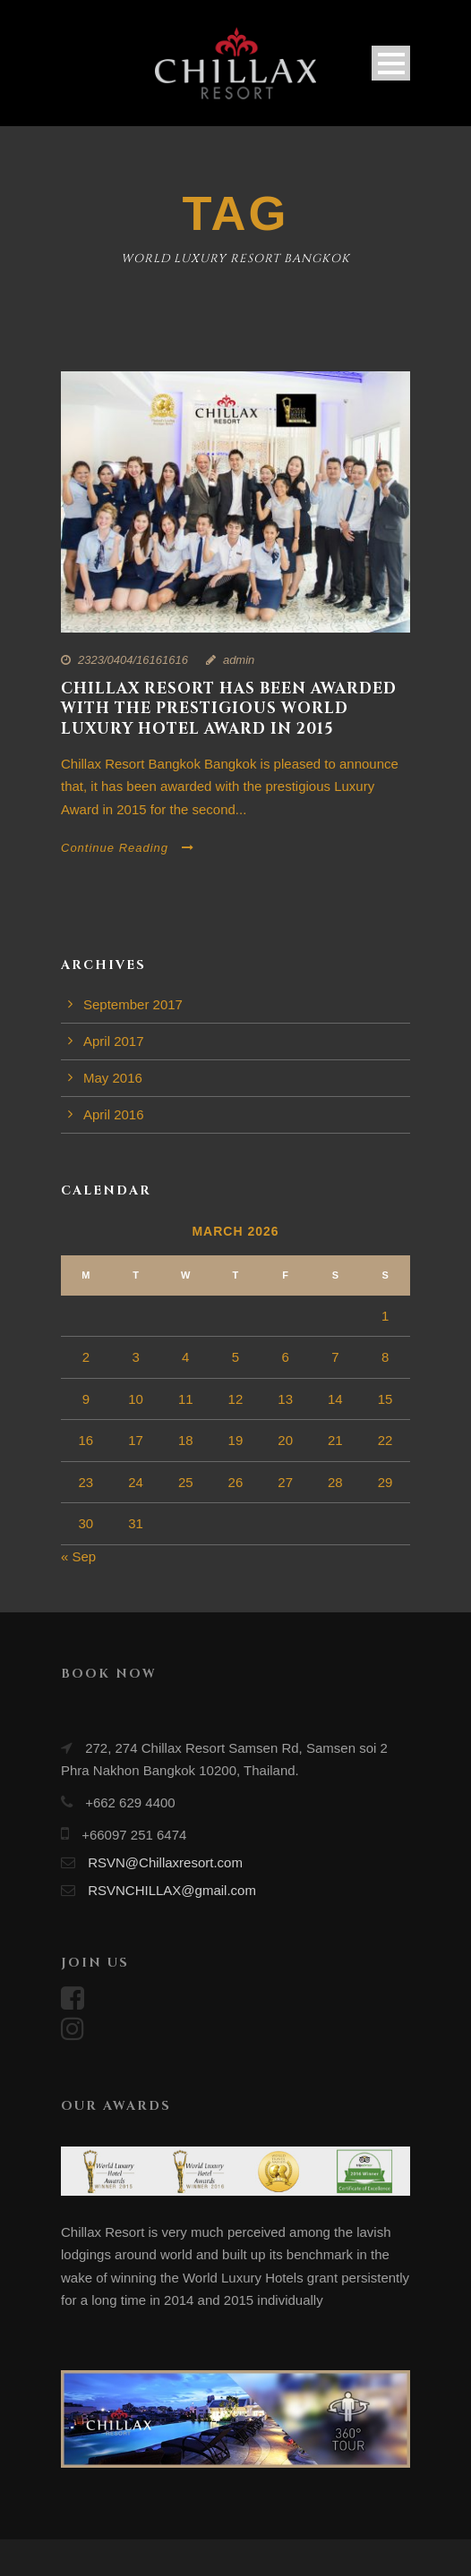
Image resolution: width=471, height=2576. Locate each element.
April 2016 (113, 1114)
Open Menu (391, 63)
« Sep (78, 1556)
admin (238, 660)
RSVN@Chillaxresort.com (165, 1862)
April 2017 (113, 1041)
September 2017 (133, 1004)
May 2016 (112, 1077)
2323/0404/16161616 (133, 660)
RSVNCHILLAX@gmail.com (172, 1890)
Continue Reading (127, 847)
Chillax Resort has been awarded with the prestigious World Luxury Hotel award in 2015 (229, 708)
